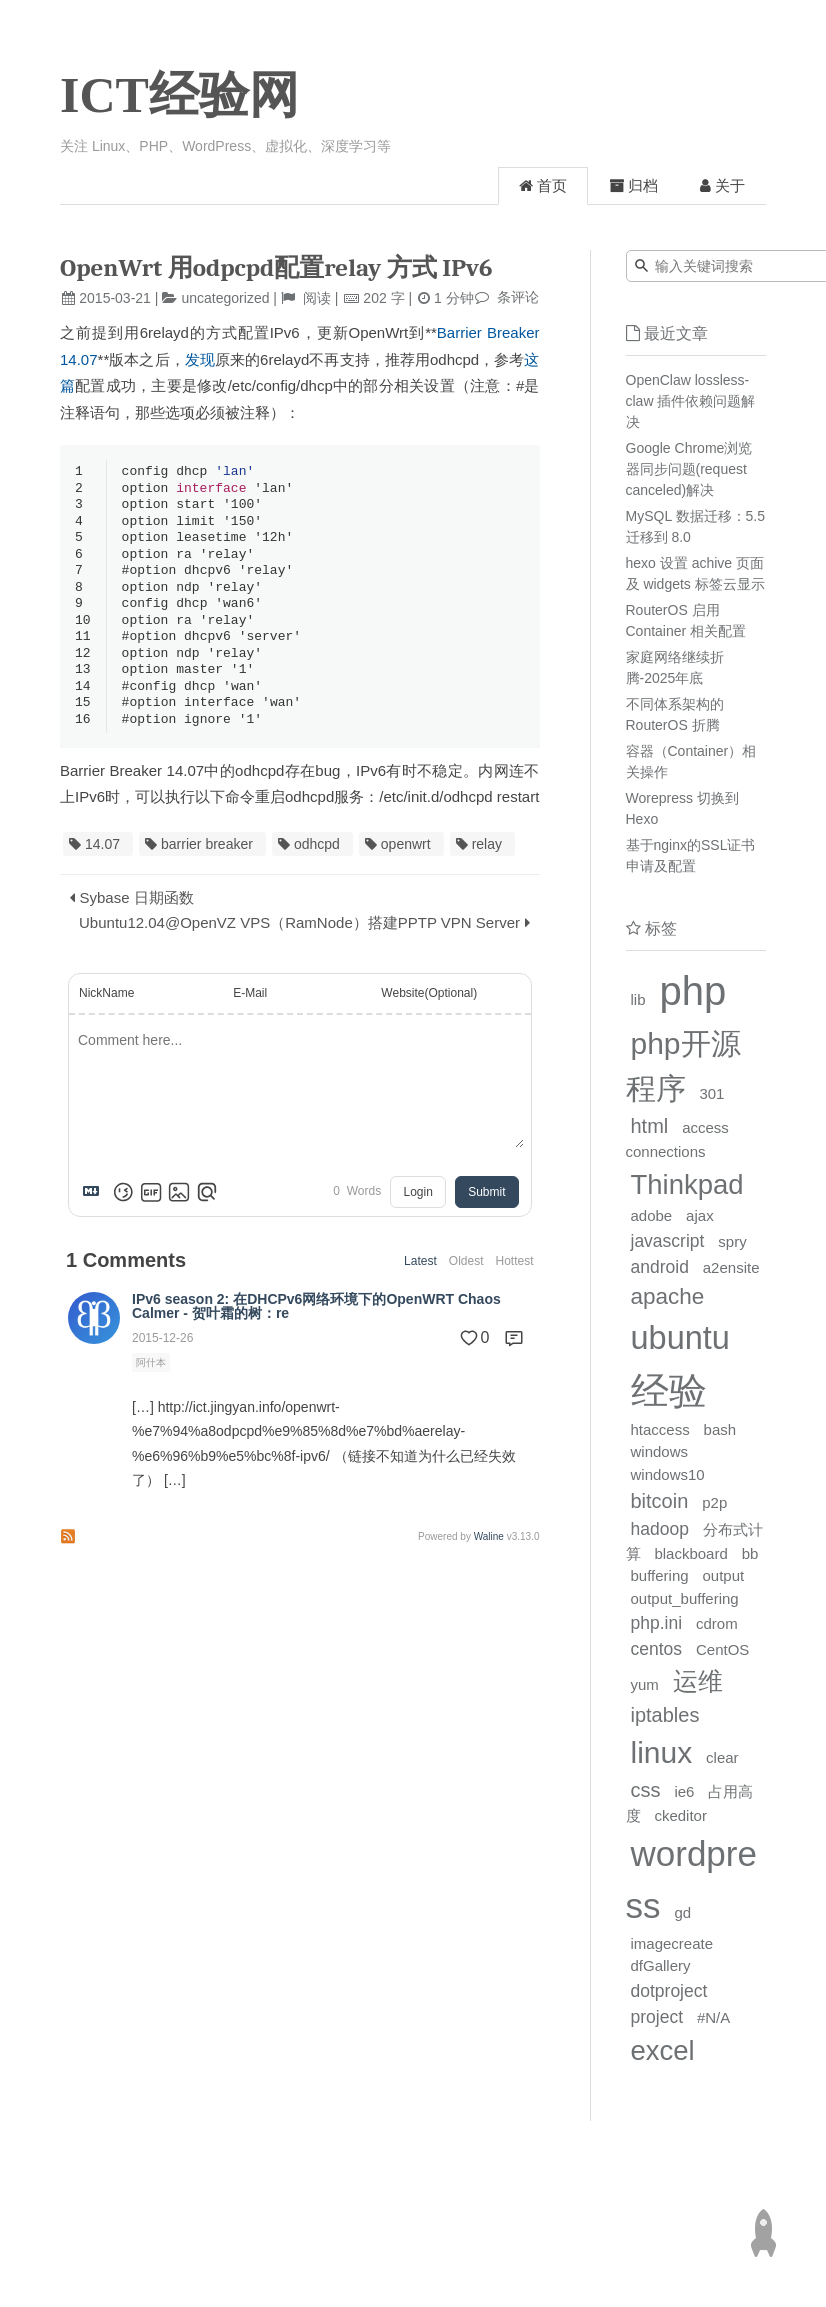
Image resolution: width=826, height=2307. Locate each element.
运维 (698, 1681)
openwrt (406, 860)
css (646, 1790)
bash (720, 1429)
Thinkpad (687, 1184)
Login (417, 1208)
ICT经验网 (179, 95)
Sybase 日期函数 (137, 913)
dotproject (669, 1991)
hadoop (660, 1529)
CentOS (722, 1649)
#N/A (713, 2017)
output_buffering (685, 1598)
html (650, 1126)
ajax (700, 1215)
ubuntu (680, 1338)
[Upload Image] (179, 1208)
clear (722, 1757)
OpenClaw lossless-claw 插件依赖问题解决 (691, 401)
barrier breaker (207, 860)
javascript (668, 1241)
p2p (714, 1502)
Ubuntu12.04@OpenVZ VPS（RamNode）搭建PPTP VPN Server (299, 938)
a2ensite (731, 1267)
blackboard (690, 1553)
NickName (106, 1009)
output (724, 1575)
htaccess (660, 1429)
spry (732, 1241)
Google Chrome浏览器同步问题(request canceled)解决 (689, 469)
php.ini (657, 1623)
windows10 (668, 1474)
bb (750, 1553)
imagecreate (672, 1943)
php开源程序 (683, 1066)
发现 (200, 359)
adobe (652, 1215)
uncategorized (226, 298)
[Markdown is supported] (95, 1208)
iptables (665, 1715)
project (657, 2017)
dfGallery (661, 1965)
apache (668, 1296)
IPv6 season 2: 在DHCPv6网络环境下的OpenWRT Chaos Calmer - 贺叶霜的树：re (316, 1322)
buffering (660, 1575)
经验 (669, 1391)
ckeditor (680, 1815)
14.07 (102, 860)
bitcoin (660, 1501)
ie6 (684, 1791)
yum (645, 1684)
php (692, 991)
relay (487, 860)
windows (660, 1451)
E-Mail (250, 1009)
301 (711, 1093)
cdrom (717, 1623)
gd (682, 1912)
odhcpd (317, 860)
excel (663, 2050)
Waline (489, 1552)
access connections (677, 1139)
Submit (486, 1208)
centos (657, 1649)
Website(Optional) (429, 1009)
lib (638, 999)
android (660, 1267)
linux (662, 1752)
